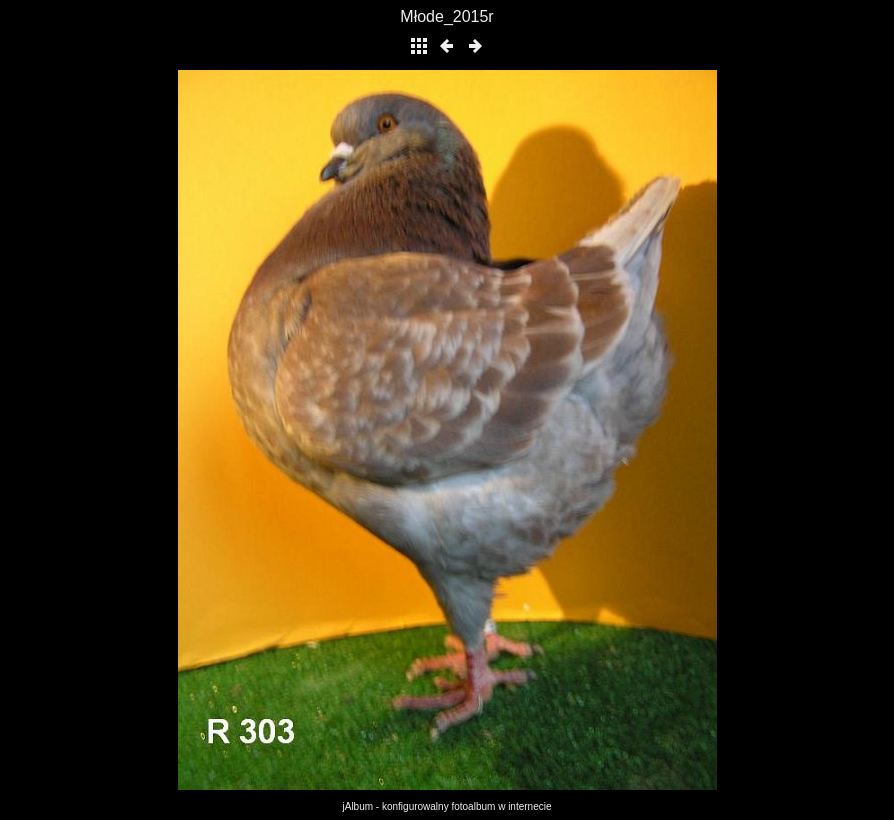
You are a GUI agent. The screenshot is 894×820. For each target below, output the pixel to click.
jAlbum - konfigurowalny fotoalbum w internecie (447, 806)
